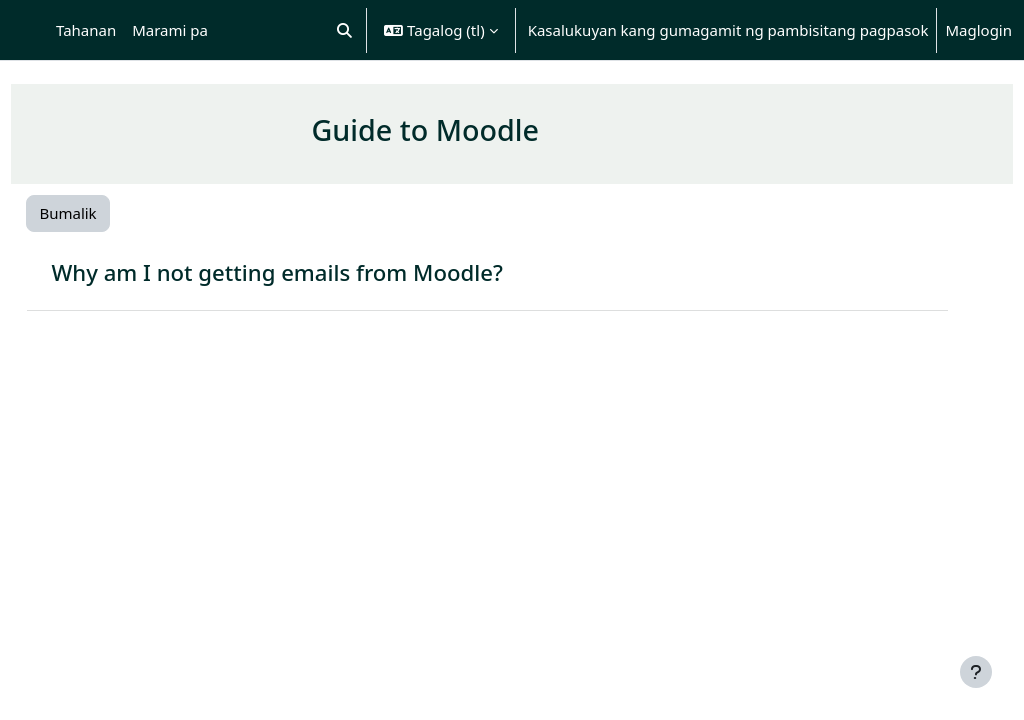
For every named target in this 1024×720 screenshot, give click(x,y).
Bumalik (112, 213)
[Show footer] (976, 672)
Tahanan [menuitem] (86, 30)
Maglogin (978, 30)
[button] (345, 30)
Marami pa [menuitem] (170, 30)
